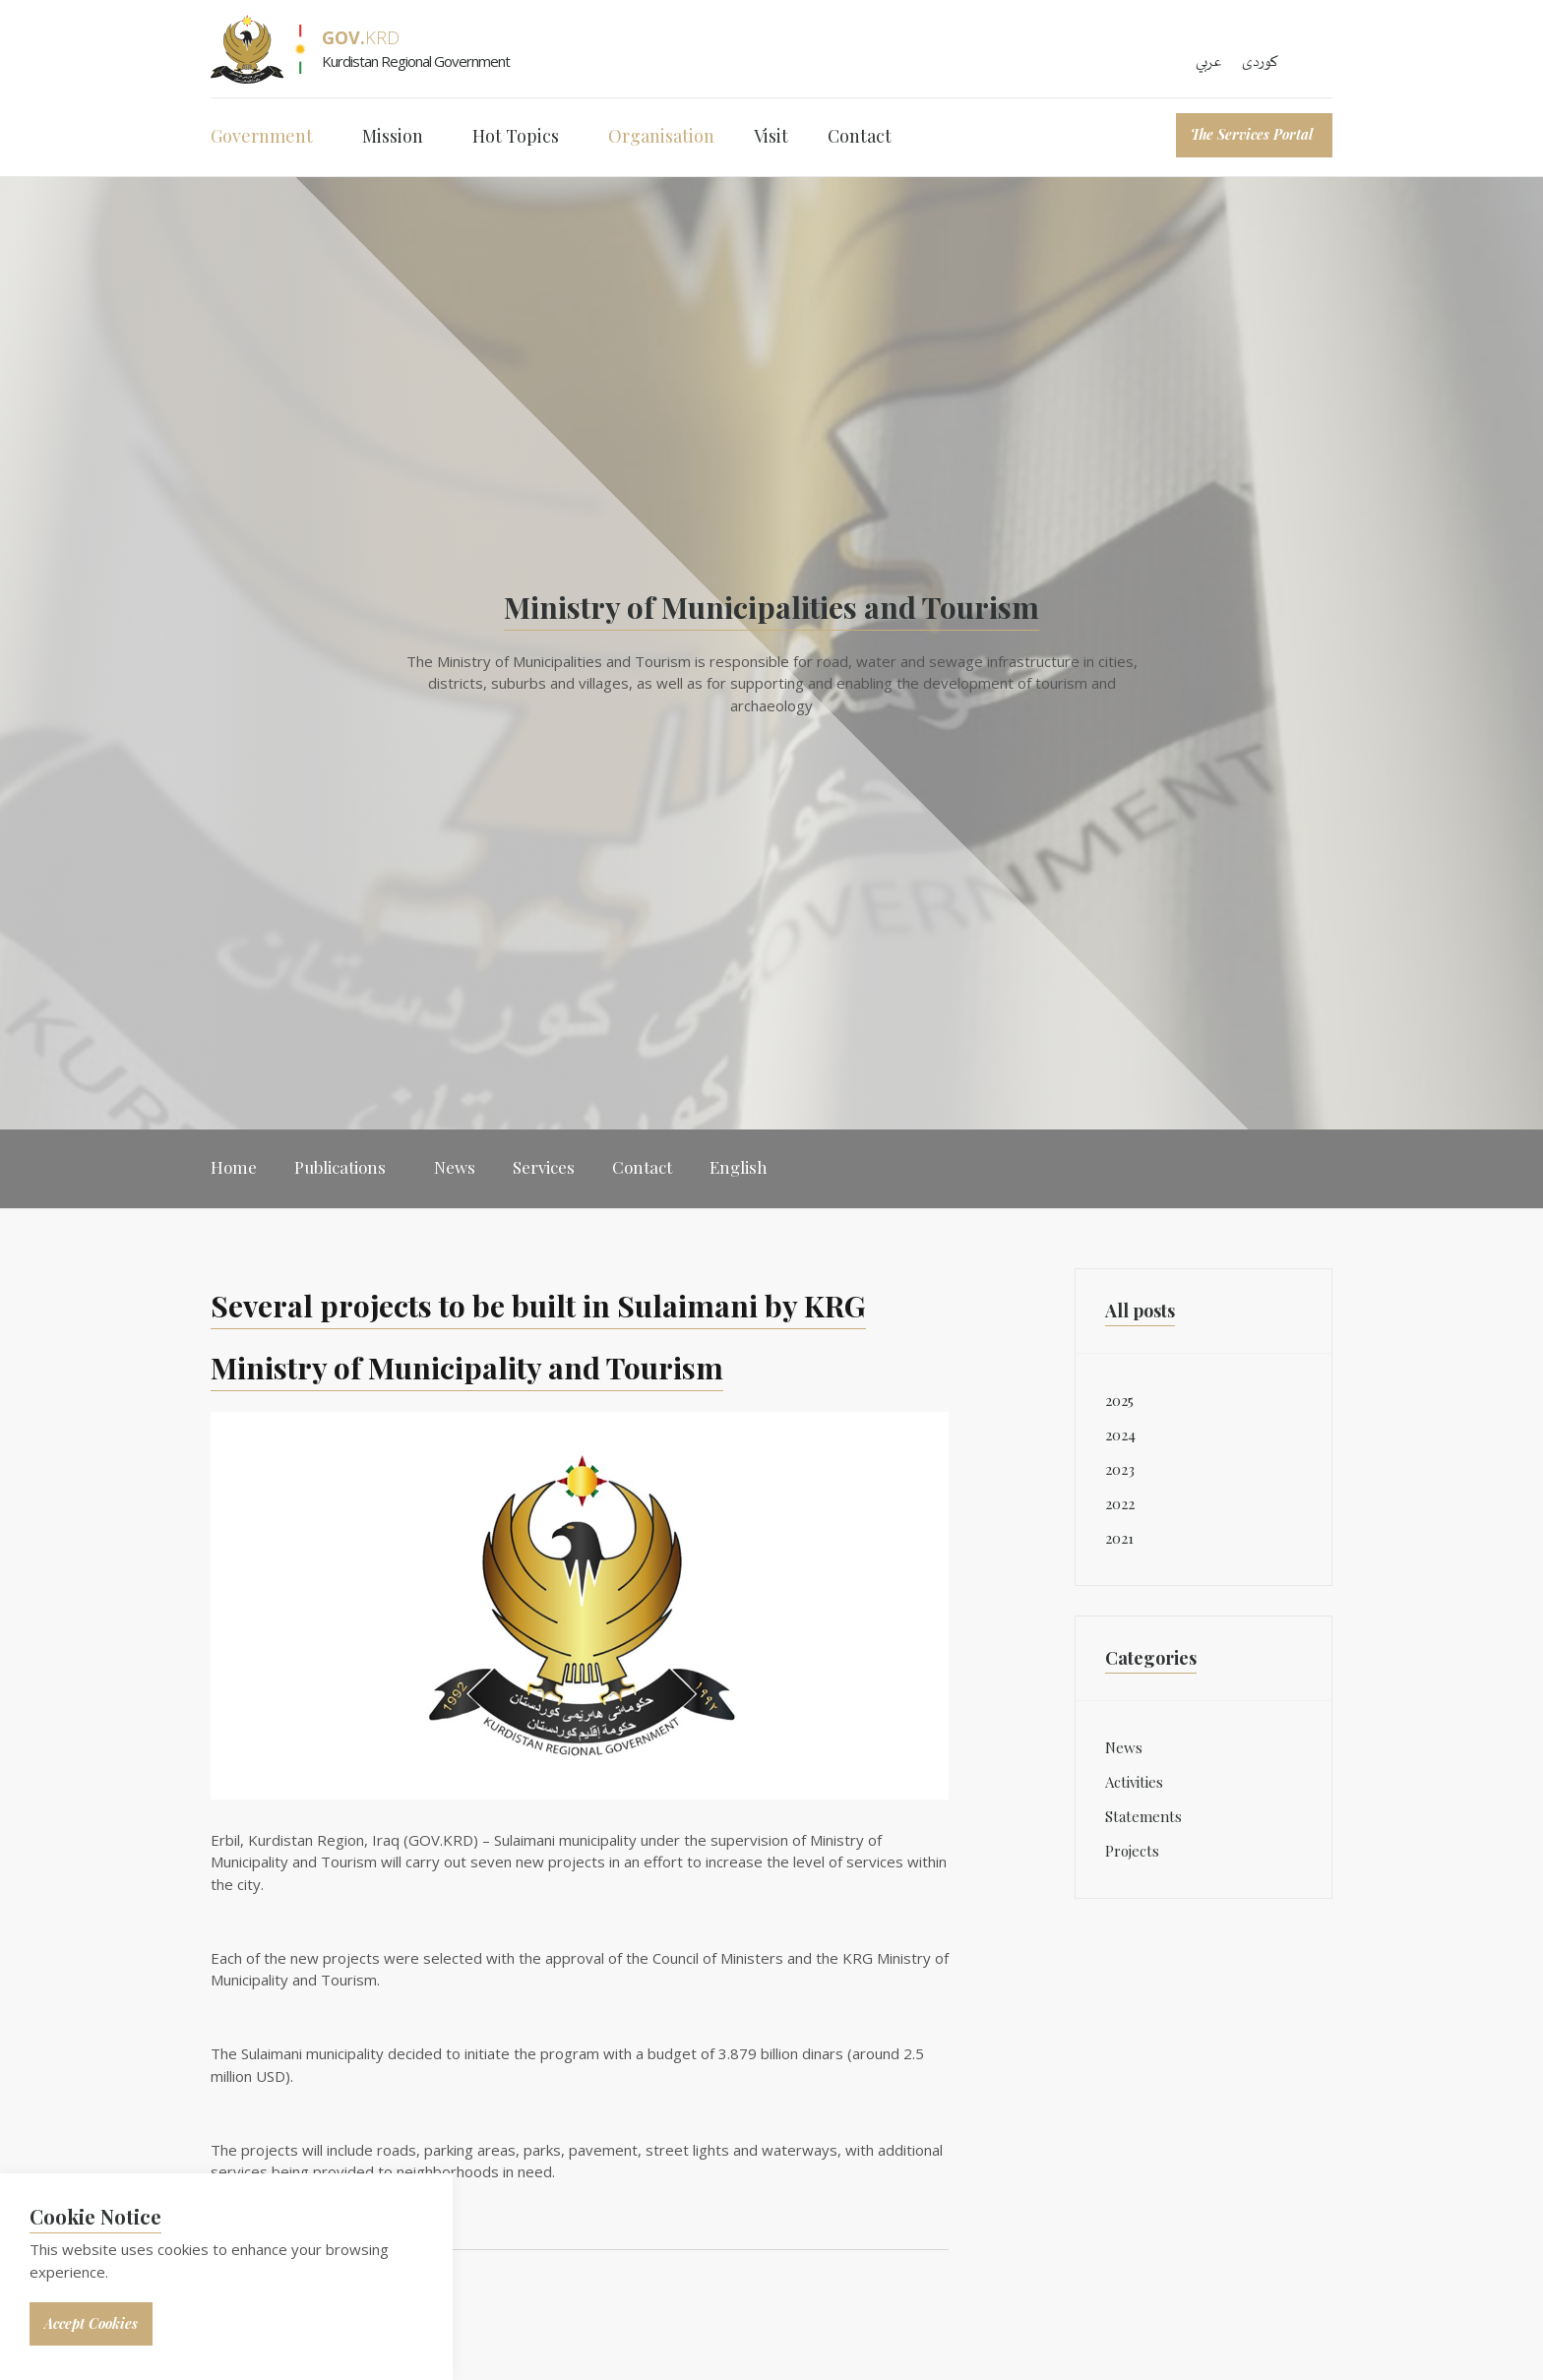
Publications (340, 1167)
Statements (1143, 1816)
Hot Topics (515, 136)
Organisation (661, 136)
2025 (1119, 1400)
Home (234, 1167)
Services (544, 1167)
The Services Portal (1252, 134)
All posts (1140, 1310)
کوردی (1260, 62)
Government (262, 136)
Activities (1134, 1782)
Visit (771, 136)
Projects (1132, 1851)
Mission (392, 136)
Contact (860, 136)
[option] (771, 653)
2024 (1120, 1434)
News (454, 1167)
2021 (1119, 1538)
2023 (1120, 1469)
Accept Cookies (91, 2323)
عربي (1209, 62)
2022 (1120, 1503)
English (739, 1167)
